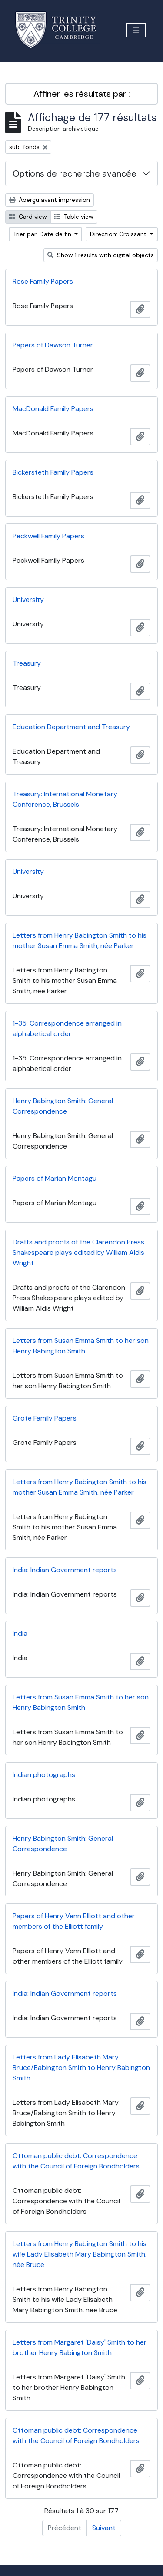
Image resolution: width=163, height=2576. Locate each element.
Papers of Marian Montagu (54, 1178)
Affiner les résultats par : (81, 93)
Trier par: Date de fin (43, 234)
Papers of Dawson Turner (53, 345)
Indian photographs (44, 1774)
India (20, 1633)
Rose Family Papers (43, 281)
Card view (28, 217)
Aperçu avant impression (49, 200)
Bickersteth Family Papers (53, 472)
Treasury (27, 663)
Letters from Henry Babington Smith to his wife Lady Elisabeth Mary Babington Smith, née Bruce (79, 2254)
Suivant (104, 2527)
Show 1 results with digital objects (100, 255)
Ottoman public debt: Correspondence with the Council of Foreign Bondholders (76, 2161)
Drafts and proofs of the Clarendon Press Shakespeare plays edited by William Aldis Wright (78, 1252)
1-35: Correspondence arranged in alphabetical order (67, 1028)
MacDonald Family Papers (53, 408)
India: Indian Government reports (65, 1569)
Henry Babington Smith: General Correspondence (63, 1106)
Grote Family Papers (45, 1418)
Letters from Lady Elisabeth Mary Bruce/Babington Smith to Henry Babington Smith (81, 2068)
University (28, 599)
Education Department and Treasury (71, 726)
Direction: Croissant (119, 234)
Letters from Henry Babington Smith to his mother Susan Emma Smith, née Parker (79, 940)
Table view (73, 217)
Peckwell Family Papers (48, 535)
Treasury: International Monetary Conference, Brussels (65, 799)
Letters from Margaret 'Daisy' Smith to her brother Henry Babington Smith (79, 2347)
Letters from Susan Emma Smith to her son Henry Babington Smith (81, 1346)
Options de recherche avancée (74, 173)
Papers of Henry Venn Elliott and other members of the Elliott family (74, 1921)
